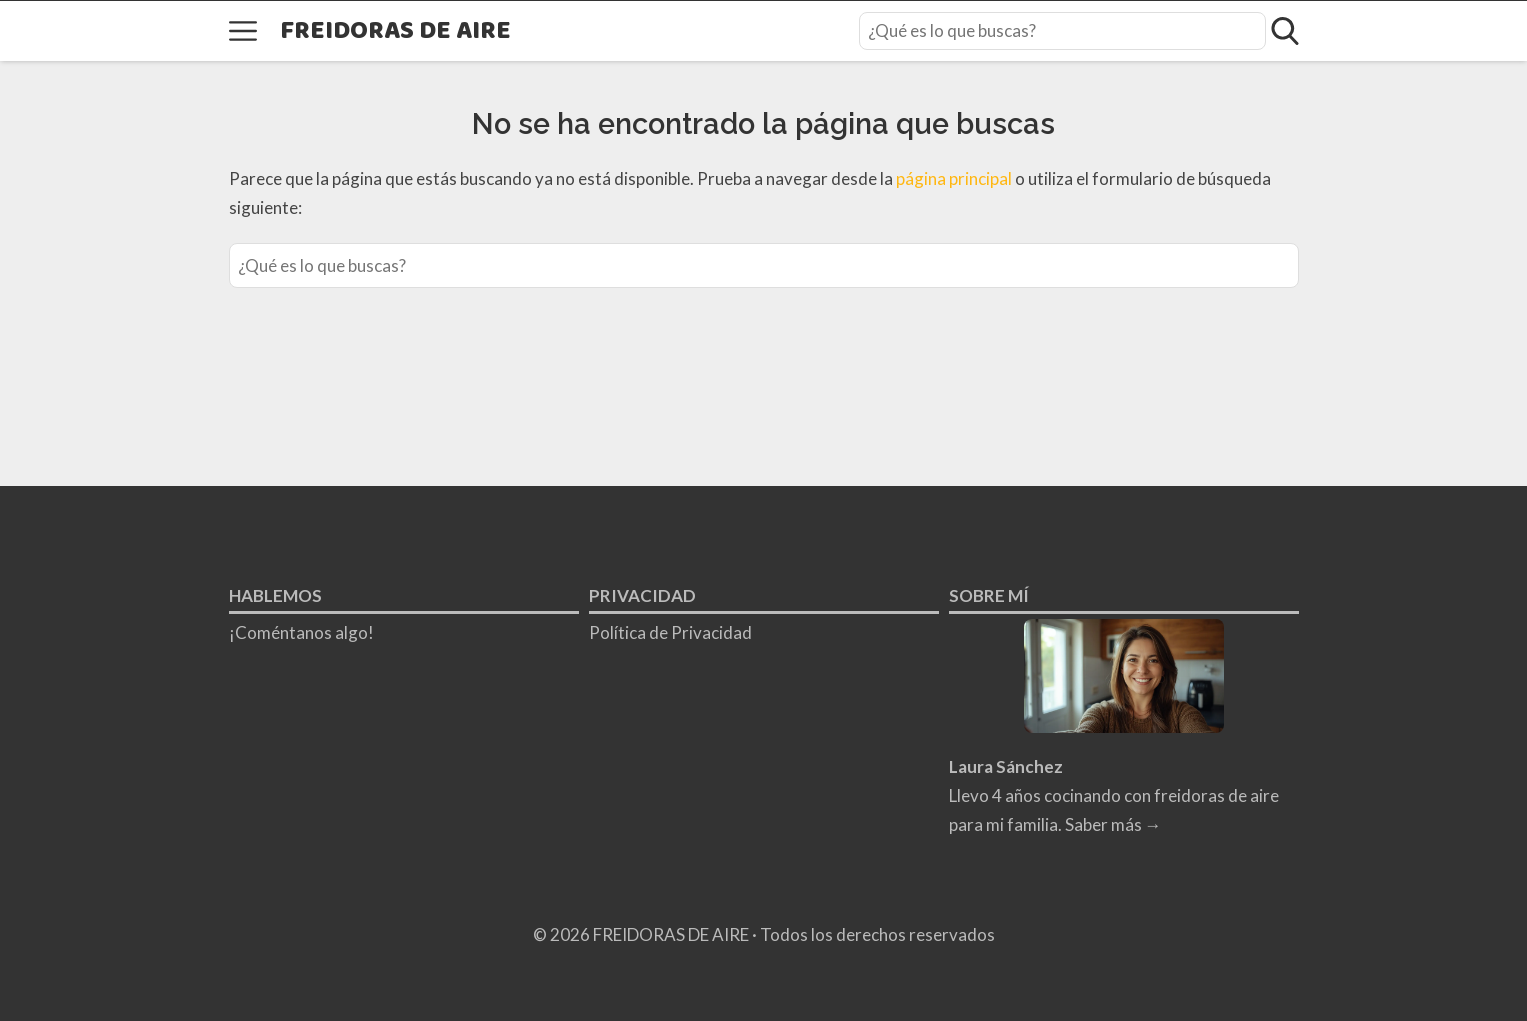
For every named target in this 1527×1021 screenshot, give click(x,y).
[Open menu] (243, 31)
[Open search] (1285, 31)
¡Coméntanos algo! (301, 632)
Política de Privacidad (670, 632)
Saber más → (1113, 824)
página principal (955, 178)
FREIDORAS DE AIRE (395, 31)
